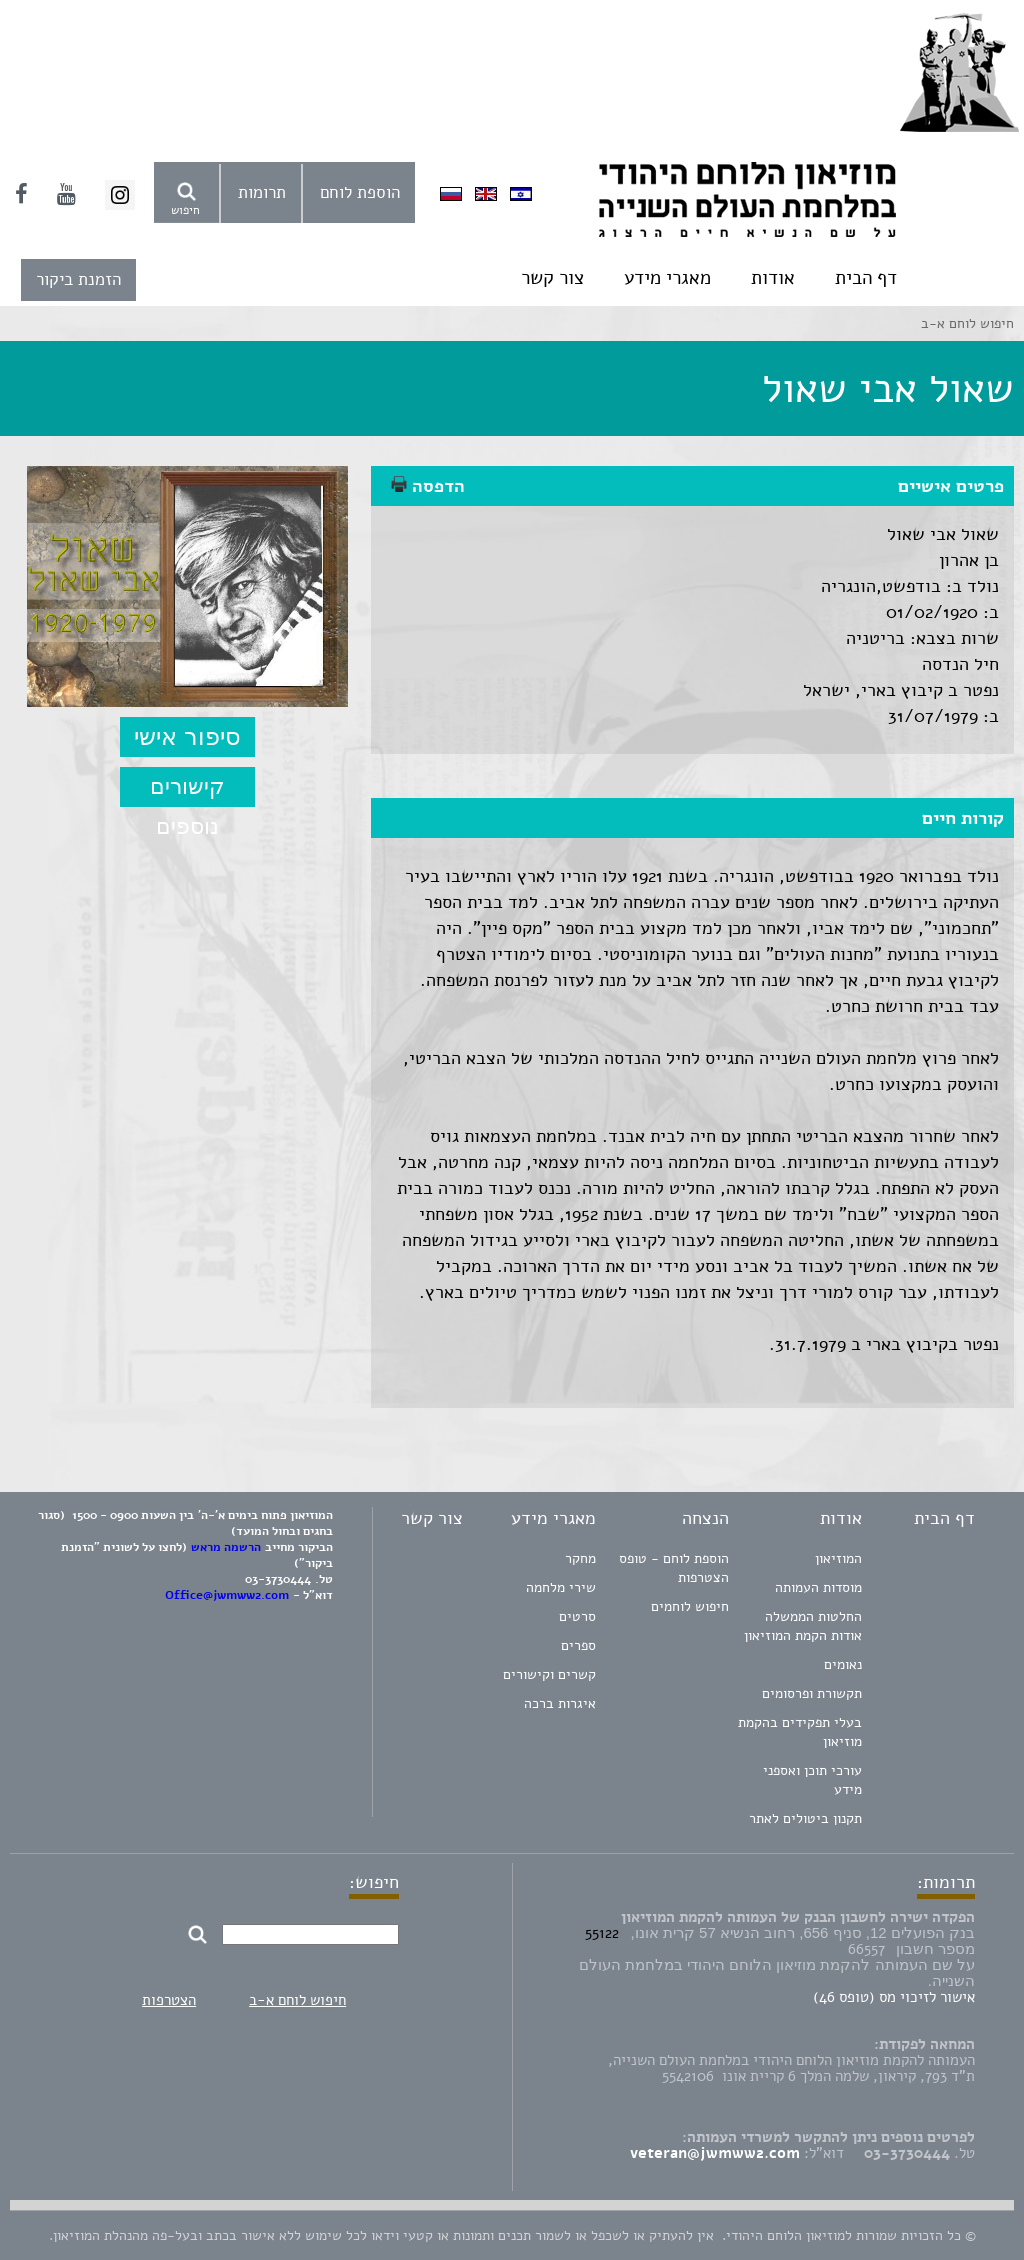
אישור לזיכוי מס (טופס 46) (894, 1997)
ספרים (578, 1645)
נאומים (843, 1664)
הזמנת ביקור (78, 279)
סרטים (577, 1616)
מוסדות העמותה (818, 1587)
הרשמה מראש (226, 1547)
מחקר (580, 1558)
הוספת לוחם (360, 192)
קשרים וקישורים (549, 1674)
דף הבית (866, 278)
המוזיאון (838, 1558)
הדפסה (428, 486)
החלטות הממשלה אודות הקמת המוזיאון (803, 1626)
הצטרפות (169, 2000)
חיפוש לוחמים (690, 1606)
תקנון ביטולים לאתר (805, 1818)
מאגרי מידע (667, 278)
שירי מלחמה (561, 1587)
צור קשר (552, 278)
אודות (773, 278)
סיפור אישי (187, 736)
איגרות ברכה (560, 1703)
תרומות (262, 192)
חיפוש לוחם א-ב (297, 2000)
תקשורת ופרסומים (812, 1693)
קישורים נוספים (187, 790)
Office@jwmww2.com (227, 1595)
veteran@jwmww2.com (715, 2153)
